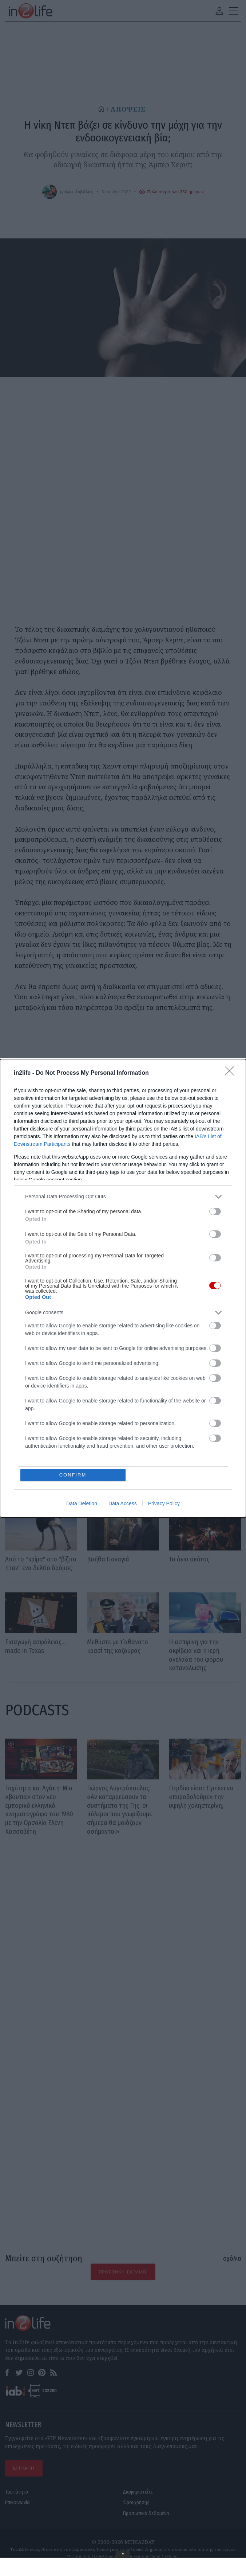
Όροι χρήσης (136, 2502)
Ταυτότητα (16, 2492)
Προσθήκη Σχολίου (123, 2272)
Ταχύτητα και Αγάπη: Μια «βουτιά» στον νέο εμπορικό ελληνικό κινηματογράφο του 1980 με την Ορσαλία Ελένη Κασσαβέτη (39, 1810)
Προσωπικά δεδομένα (146, 2513)
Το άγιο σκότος (189, 1559)
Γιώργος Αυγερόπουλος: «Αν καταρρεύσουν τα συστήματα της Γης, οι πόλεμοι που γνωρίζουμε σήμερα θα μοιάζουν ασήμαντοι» (119, 1810)
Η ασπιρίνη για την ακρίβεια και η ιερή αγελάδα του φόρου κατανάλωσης (196, 1655)
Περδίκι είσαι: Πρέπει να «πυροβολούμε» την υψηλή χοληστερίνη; (201, 1797)
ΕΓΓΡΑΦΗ (23, 2468)
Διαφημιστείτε (138, 2492)
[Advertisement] (123, 1937)
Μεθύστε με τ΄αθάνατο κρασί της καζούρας (117, 1646)
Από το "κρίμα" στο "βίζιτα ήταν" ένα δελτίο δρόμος (40, 1563)
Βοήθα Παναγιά (108, 1559)
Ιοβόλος (84, 191)
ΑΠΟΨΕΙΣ (128, 109)
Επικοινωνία (17, 2502)
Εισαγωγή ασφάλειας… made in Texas (35, 1646)
